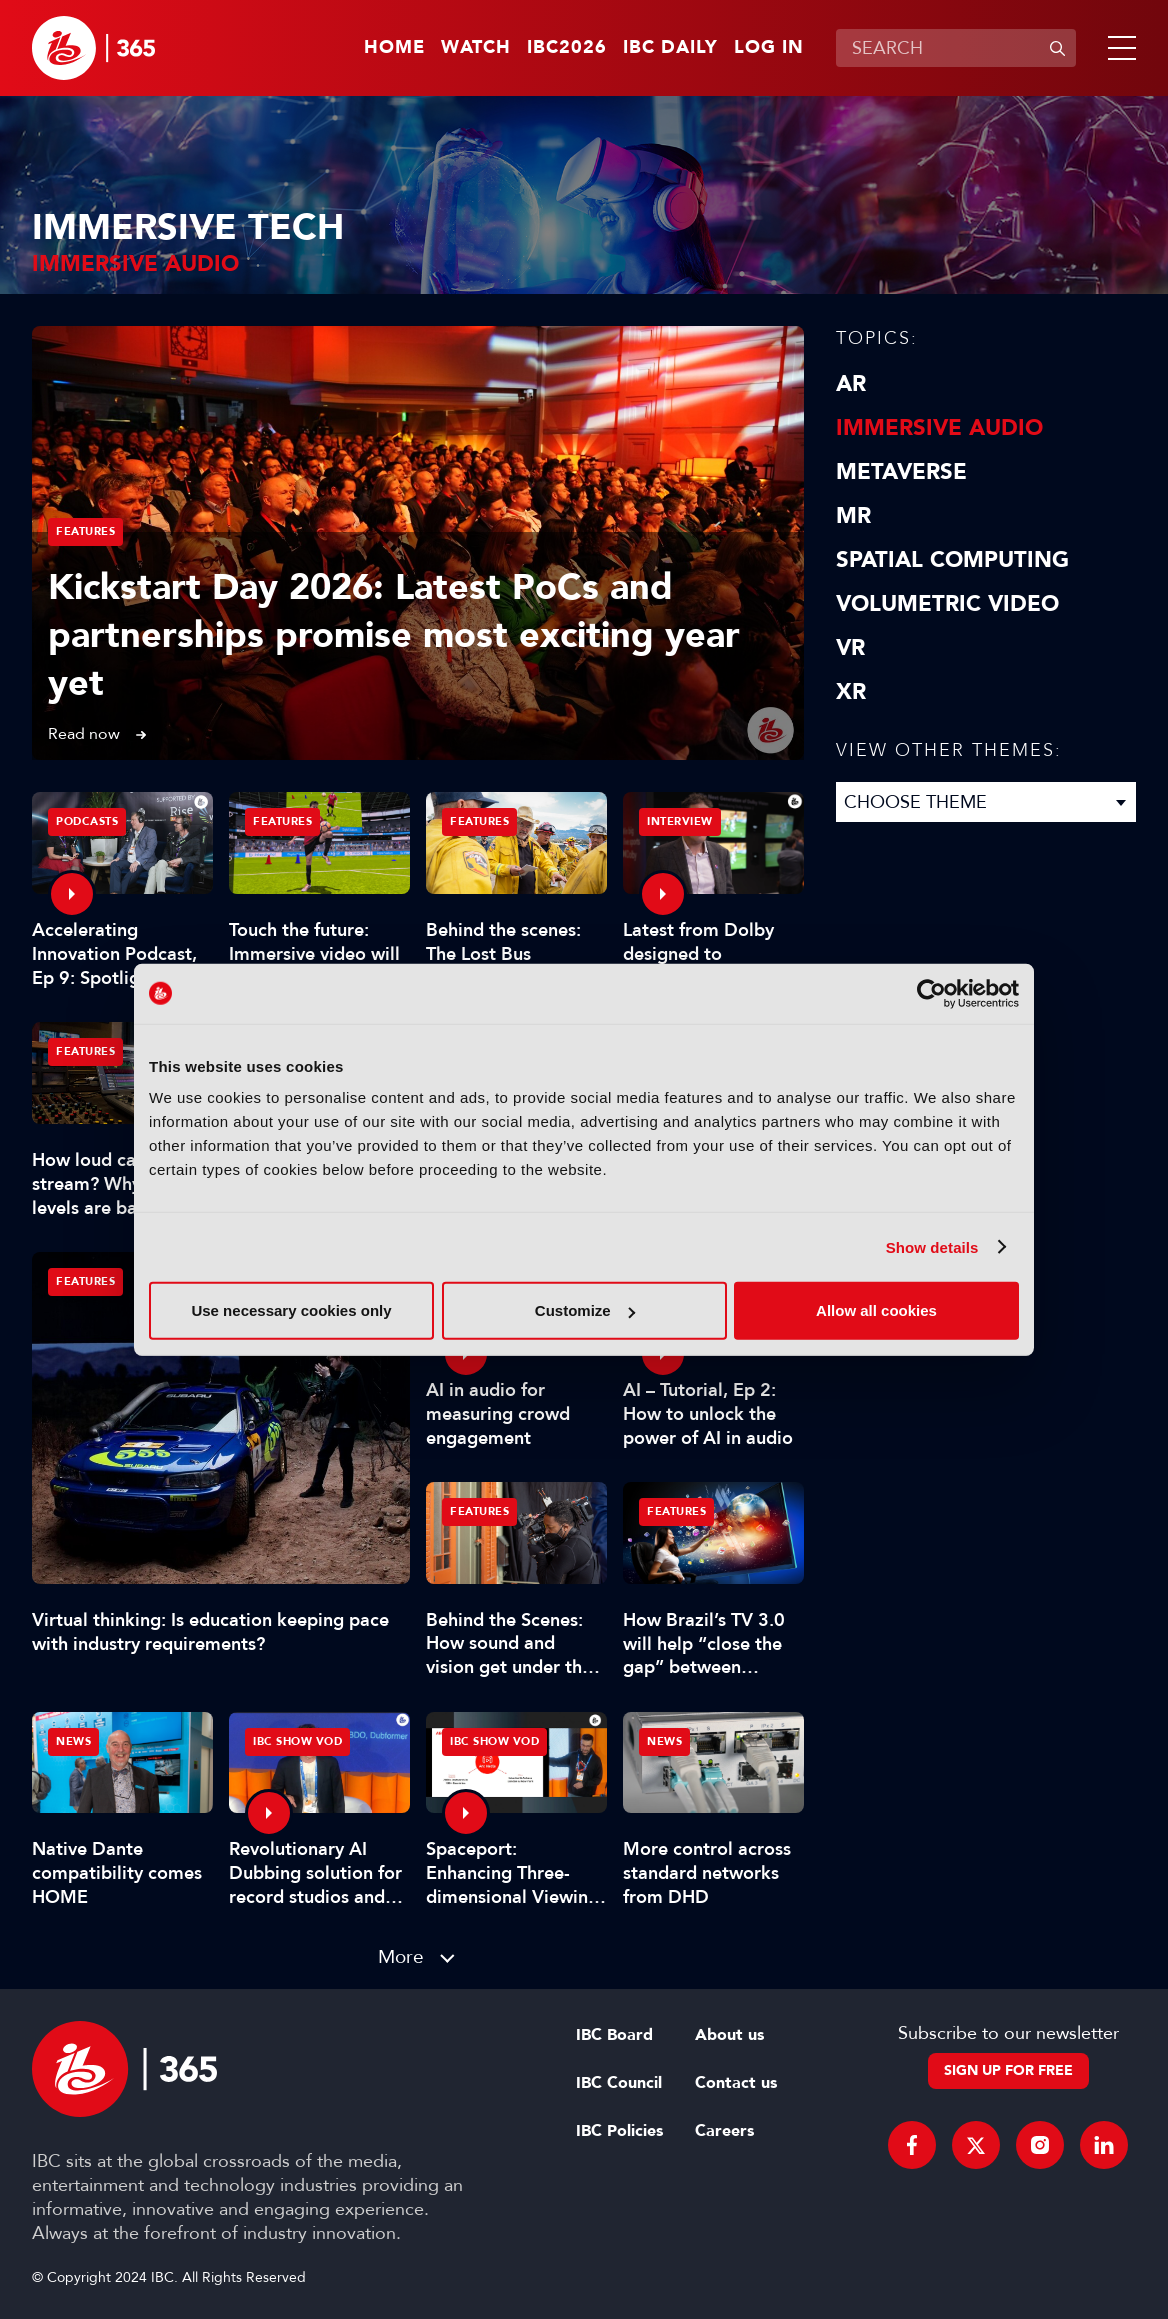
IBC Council (619, 2083)
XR (851, 692)
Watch (476, 48)
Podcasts (87, 821)
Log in (769, 48)
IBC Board (614, 2035)
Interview (680, 821)
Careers (724, 2131)
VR (850, 648)
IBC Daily (670, 48)
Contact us (736, 2083)
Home (394, 48)
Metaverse (901, 472)
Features (85, 531)
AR (851, 384)
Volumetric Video (947, 604)
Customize (585, 1310)
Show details (932, 1246)
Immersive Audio (939, 428)
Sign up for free (1008, 2070)
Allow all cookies (876, 1310)
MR (853, 516)
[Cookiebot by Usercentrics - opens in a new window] (931, 993)
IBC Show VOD (297, 1741)
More (401, 1956)
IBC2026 (567, 48)
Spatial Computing (952, 560)
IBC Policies (619, 2131)
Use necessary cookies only (291, 1310)
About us (729, 2035)
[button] (1118, 48)
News (73, 1741)
